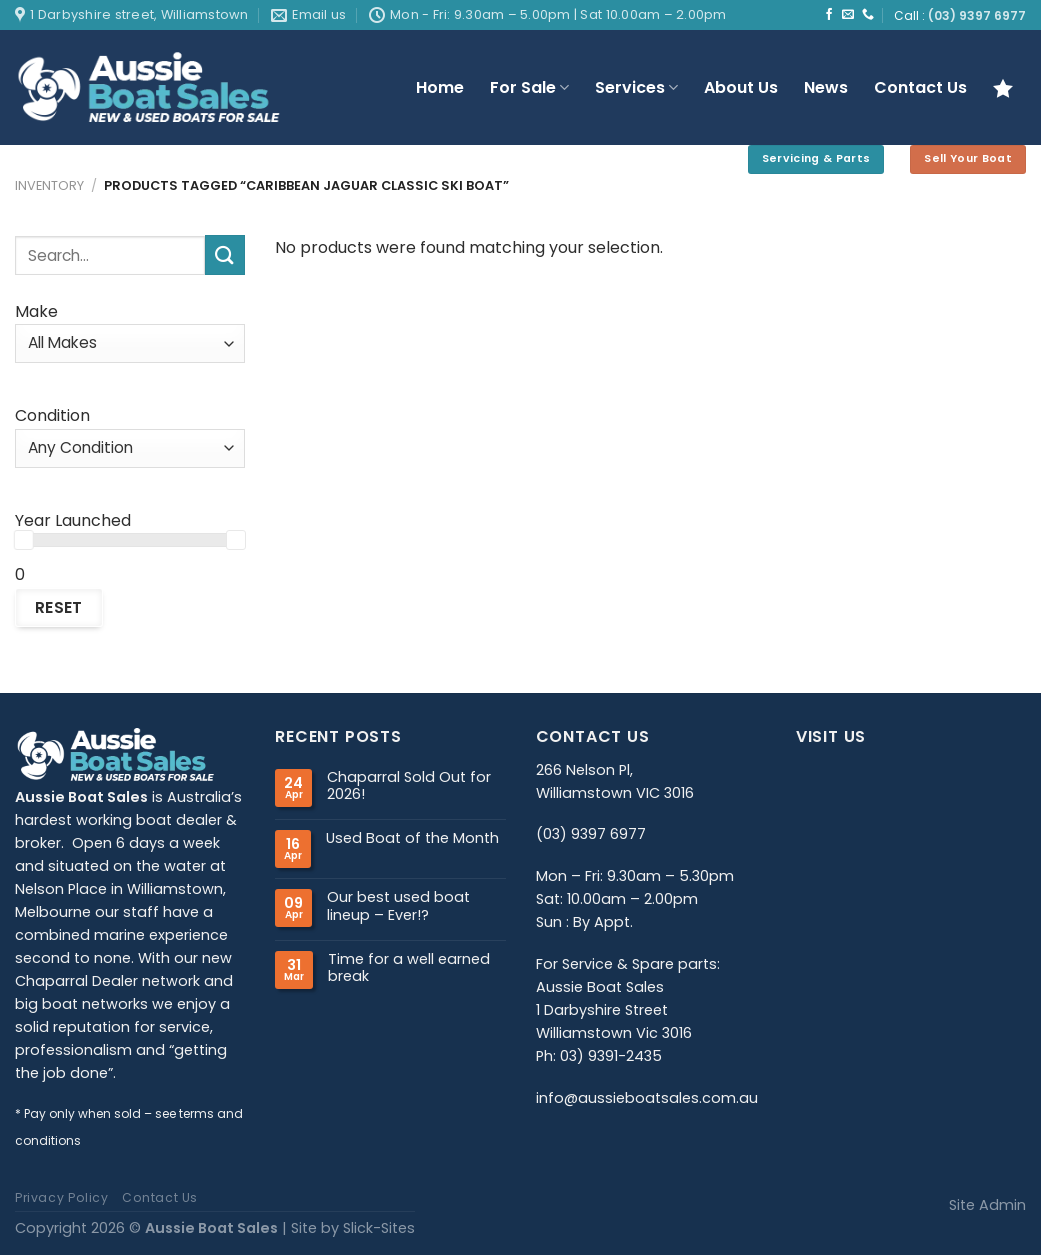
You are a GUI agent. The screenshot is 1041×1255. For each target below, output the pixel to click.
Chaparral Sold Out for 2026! (409, 786)
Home (440, 87)
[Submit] (225, 254)
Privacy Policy (62, 1197)
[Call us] (868, 15)
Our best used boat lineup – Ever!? (398, 906)
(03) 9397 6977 (977, 16)
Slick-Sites (379, 1228)
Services (636, 87)
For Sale (529, 87)
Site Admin (987, 1205)
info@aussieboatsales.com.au (647, 1098)
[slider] (24, 540)
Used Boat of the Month (412, 838)
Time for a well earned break (409, 968)
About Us (741, 87)
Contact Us (920, 87)
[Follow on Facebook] (829, 15)
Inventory (49, 185)
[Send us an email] (848, 15)
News (826, 87)
